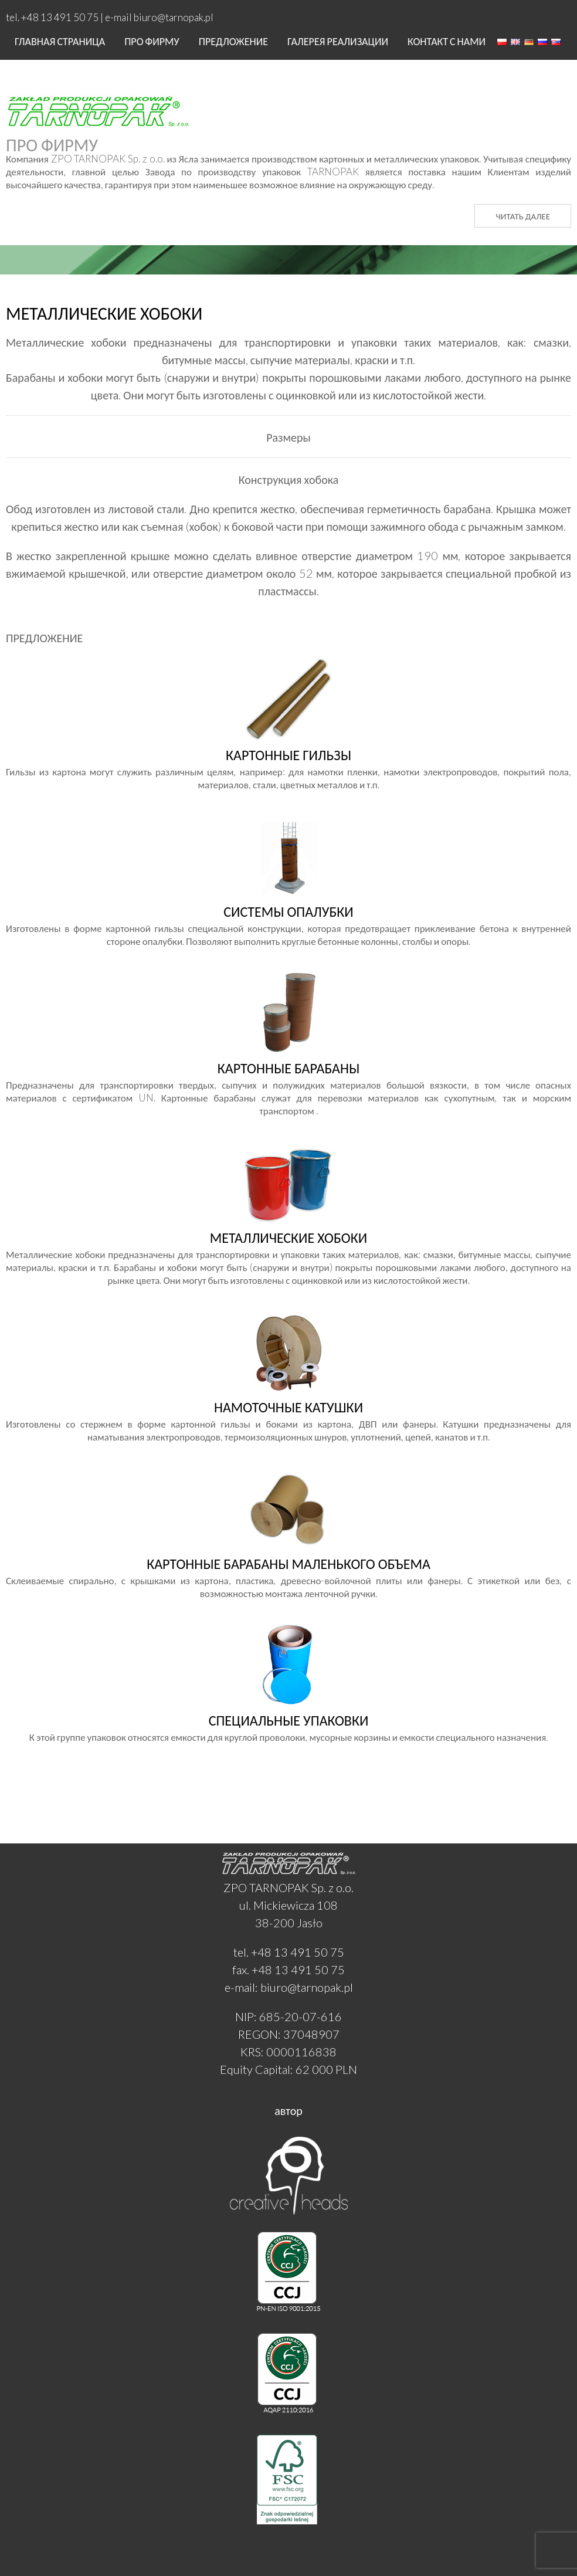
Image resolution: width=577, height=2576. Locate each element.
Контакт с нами (447, 41)
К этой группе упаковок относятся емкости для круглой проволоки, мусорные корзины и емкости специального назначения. (288, 1719)
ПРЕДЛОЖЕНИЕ (233, 41)
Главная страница (60, 41)
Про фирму (151, 41)
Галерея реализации (337, 41)
